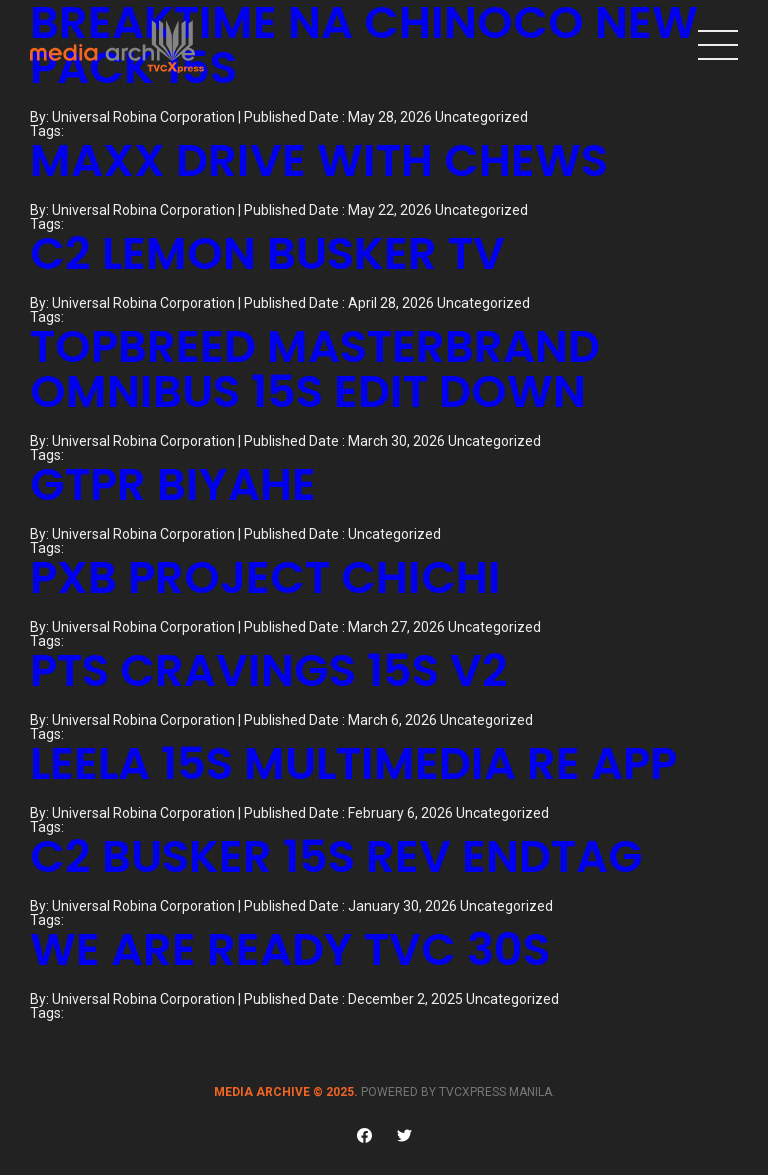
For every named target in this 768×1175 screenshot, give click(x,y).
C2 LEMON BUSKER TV (267, 253)
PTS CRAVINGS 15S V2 (269, 670)
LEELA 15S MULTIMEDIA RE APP (353, 763)
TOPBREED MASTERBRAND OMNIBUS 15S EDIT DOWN (315, 369)
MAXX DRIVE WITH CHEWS (319, 160)
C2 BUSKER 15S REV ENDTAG (336, 856)
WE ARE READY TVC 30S (290, 949)
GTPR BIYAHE (173, 484)
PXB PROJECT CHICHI (265, 577)
